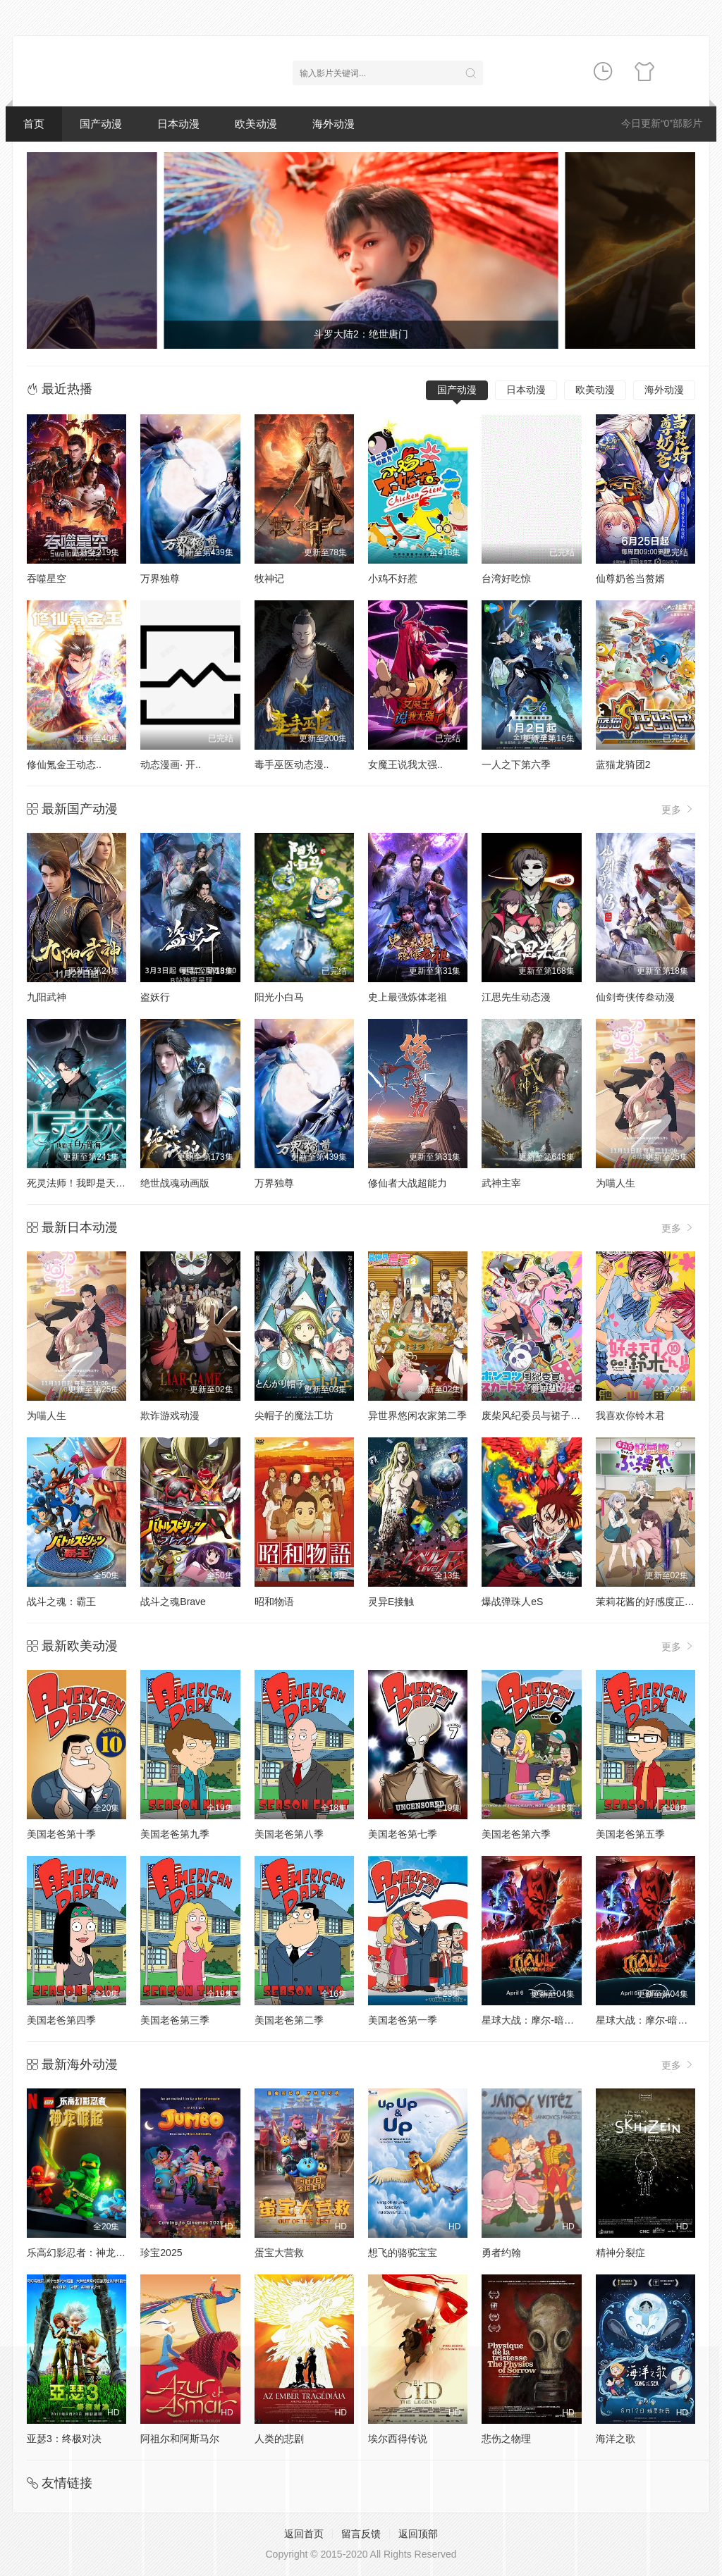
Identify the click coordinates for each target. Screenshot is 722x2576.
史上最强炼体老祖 (407, 997)
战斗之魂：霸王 (61, 1601)
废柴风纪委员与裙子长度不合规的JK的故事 (576, 1415)
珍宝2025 (161, 2252)
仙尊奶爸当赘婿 (630, 578)
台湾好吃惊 (506, 578)
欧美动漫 (256, 124)
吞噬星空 (46, 578)
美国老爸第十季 (61, 1834)
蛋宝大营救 (279, 2252)
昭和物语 (274, 1601)
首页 (33, 124)
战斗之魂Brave (173, 1601)
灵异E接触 (391, 1601)
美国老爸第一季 (402, 2020)
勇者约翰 (501, 2252)
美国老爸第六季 (516, 1834)
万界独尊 (160, 578)
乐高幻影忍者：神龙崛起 (81, 2252)
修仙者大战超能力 (407, 1183)
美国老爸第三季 (174, 2020)
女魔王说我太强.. (405, 764)
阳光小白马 (279, 997)
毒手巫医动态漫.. (292, 764)
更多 (678, 809)
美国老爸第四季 (61, 2020)
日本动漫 (178, 124)
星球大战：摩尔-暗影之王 (652, 2020)
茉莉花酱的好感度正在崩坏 (655, 1601)
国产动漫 (101, 124)
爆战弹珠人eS (512, 1601)
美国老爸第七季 (402, 1834)
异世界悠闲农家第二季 (417, 1415)
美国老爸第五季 (630, 1834)
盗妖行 (155, 997)
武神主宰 (501, 1183)
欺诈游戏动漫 (170, 1415)
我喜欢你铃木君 (630, 1415)
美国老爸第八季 (289, 1834)
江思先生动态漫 (516, 997)
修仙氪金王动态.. (64, 764)
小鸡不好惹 (392, 578)
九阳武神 (46, 997)
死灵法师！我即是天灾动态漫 (91, 1183)
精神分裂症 (620, 2252)
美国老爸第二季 (289, 2020)
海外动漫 (333, 124)
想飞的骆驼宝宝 (402, 2252)
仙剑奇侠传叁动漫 (635, 997)
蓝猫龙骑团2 (623, 764)
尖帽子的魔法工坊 (294, 1415)
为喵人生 (615, 1183)
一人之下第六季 (516, 764)
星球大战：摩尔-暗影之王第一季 (552, 2020)
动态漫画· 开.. (170, 764)
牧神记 (269, 578)
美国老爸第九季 (174, 1834)
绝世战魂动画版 (174, 1183)
